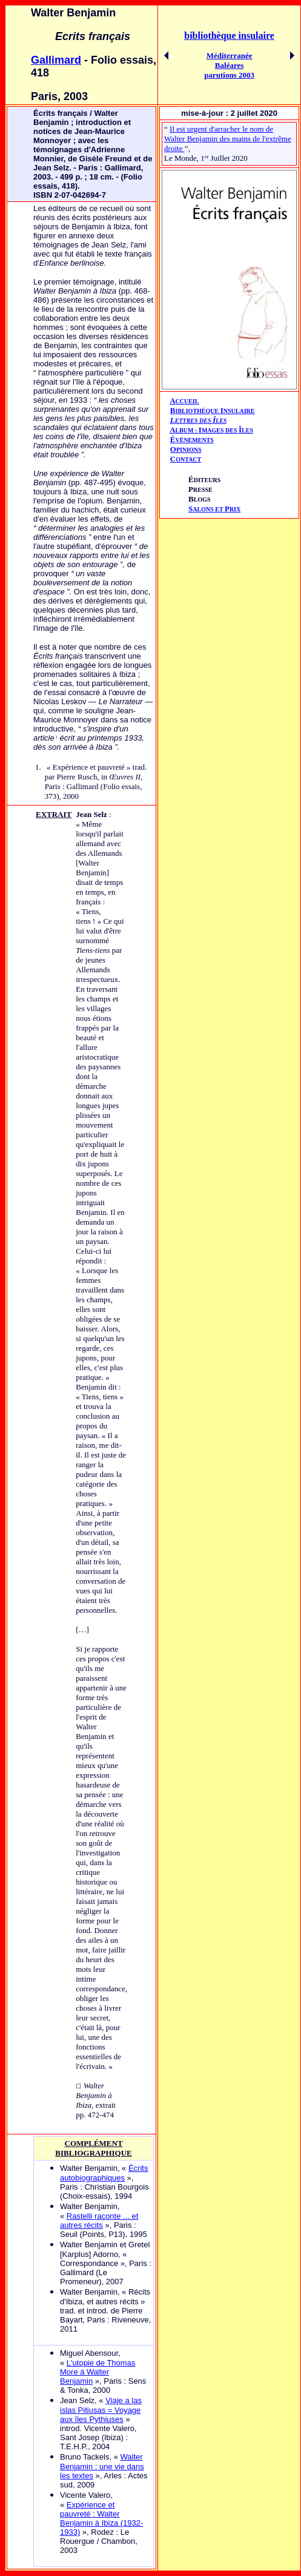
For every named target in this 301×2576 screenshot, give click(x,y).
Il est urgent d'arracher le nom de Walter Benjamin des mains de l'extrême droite (227, 138)
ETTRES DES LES (201, 420)
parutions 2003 (229, 74)
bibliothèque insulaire (229, 35)
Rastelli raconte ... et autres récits (99, 2220)
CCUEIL (187, 401)
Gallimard (56, 60)
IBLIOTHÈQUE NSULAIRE (215, 411)
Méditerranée (230, 55)
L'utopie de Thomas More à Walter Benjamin (97, 2372)
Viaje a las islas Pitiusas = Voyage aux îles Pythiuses (101, 2410)
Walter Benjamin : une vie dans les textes (102, 2466)
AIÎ (211, 429)
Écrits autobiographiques (104, 2173)
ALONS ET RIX (214, 509)
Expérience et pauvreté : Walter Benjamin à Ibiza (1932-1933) (101, 2518)
